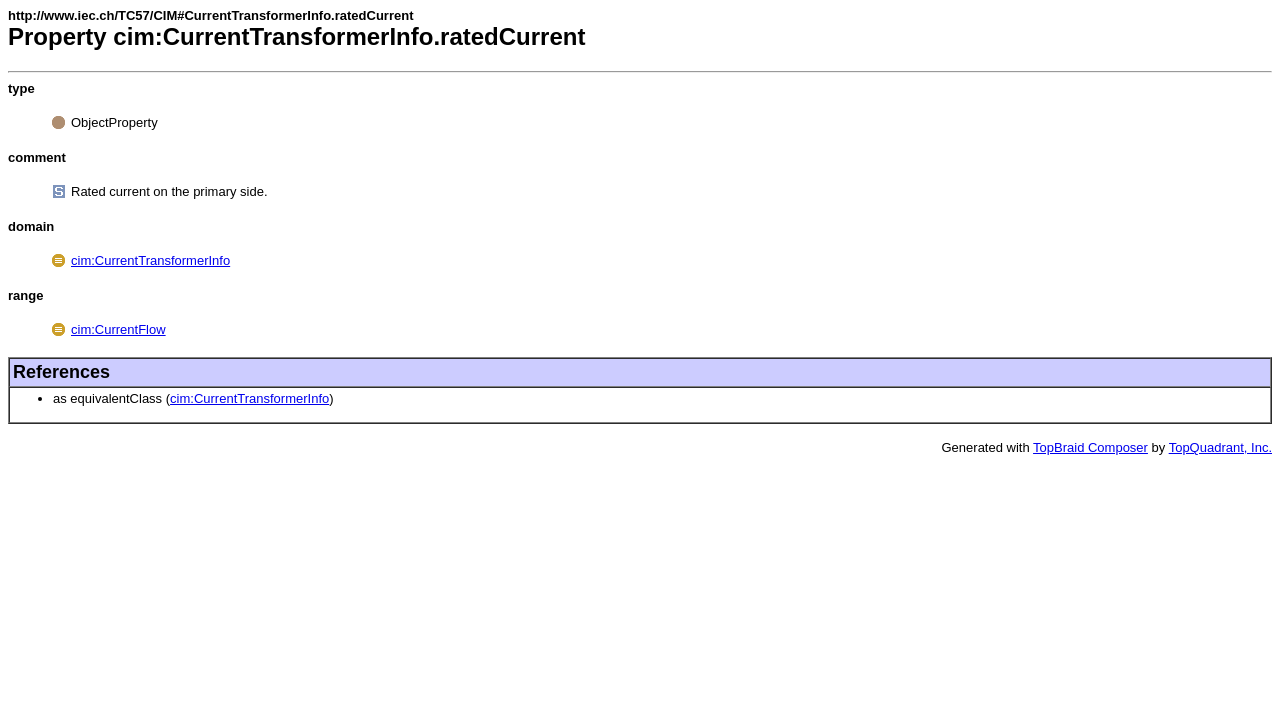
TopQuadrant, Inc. (1220, 447)
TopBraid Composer (1090, 447)
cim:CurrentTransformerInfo (150, 260)
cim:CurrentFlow (118, 329)
